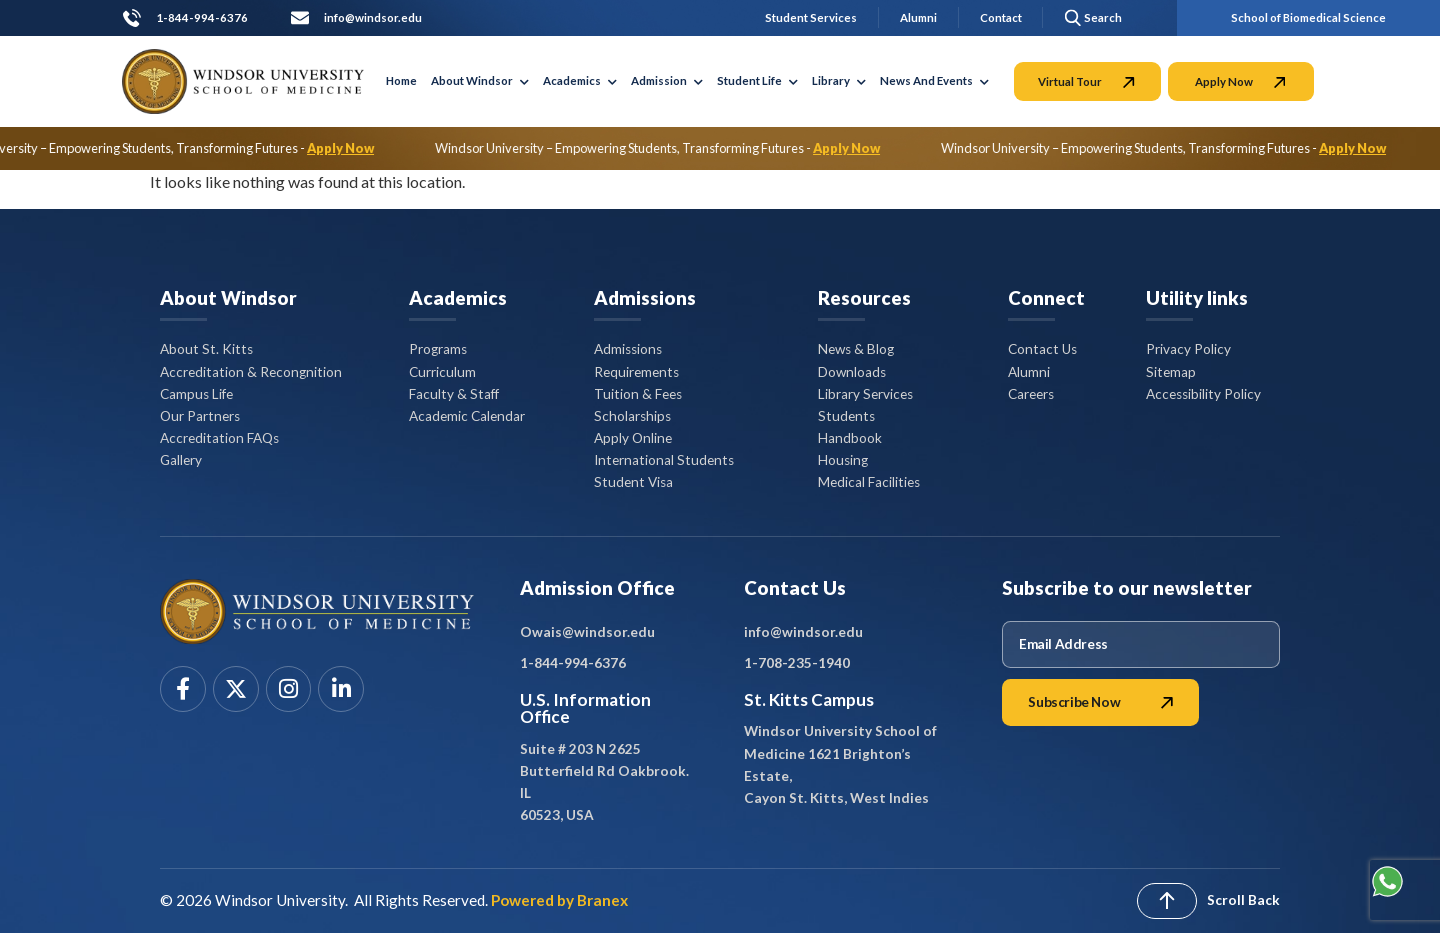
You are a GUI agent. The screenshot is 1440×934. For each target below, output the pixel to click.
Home (401, 80)
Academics (580, 81)
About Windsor (480, 81)
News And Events (934, 81)
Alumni (918, 17)
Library (839, 81)
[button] (1090, 17)
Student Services (811, 17)
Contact (1001, 17)
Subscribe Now (1100, 702)
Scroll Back (1243, 900)
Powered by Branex (559, 900)
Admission (667, 81)
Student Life (757, 81)
